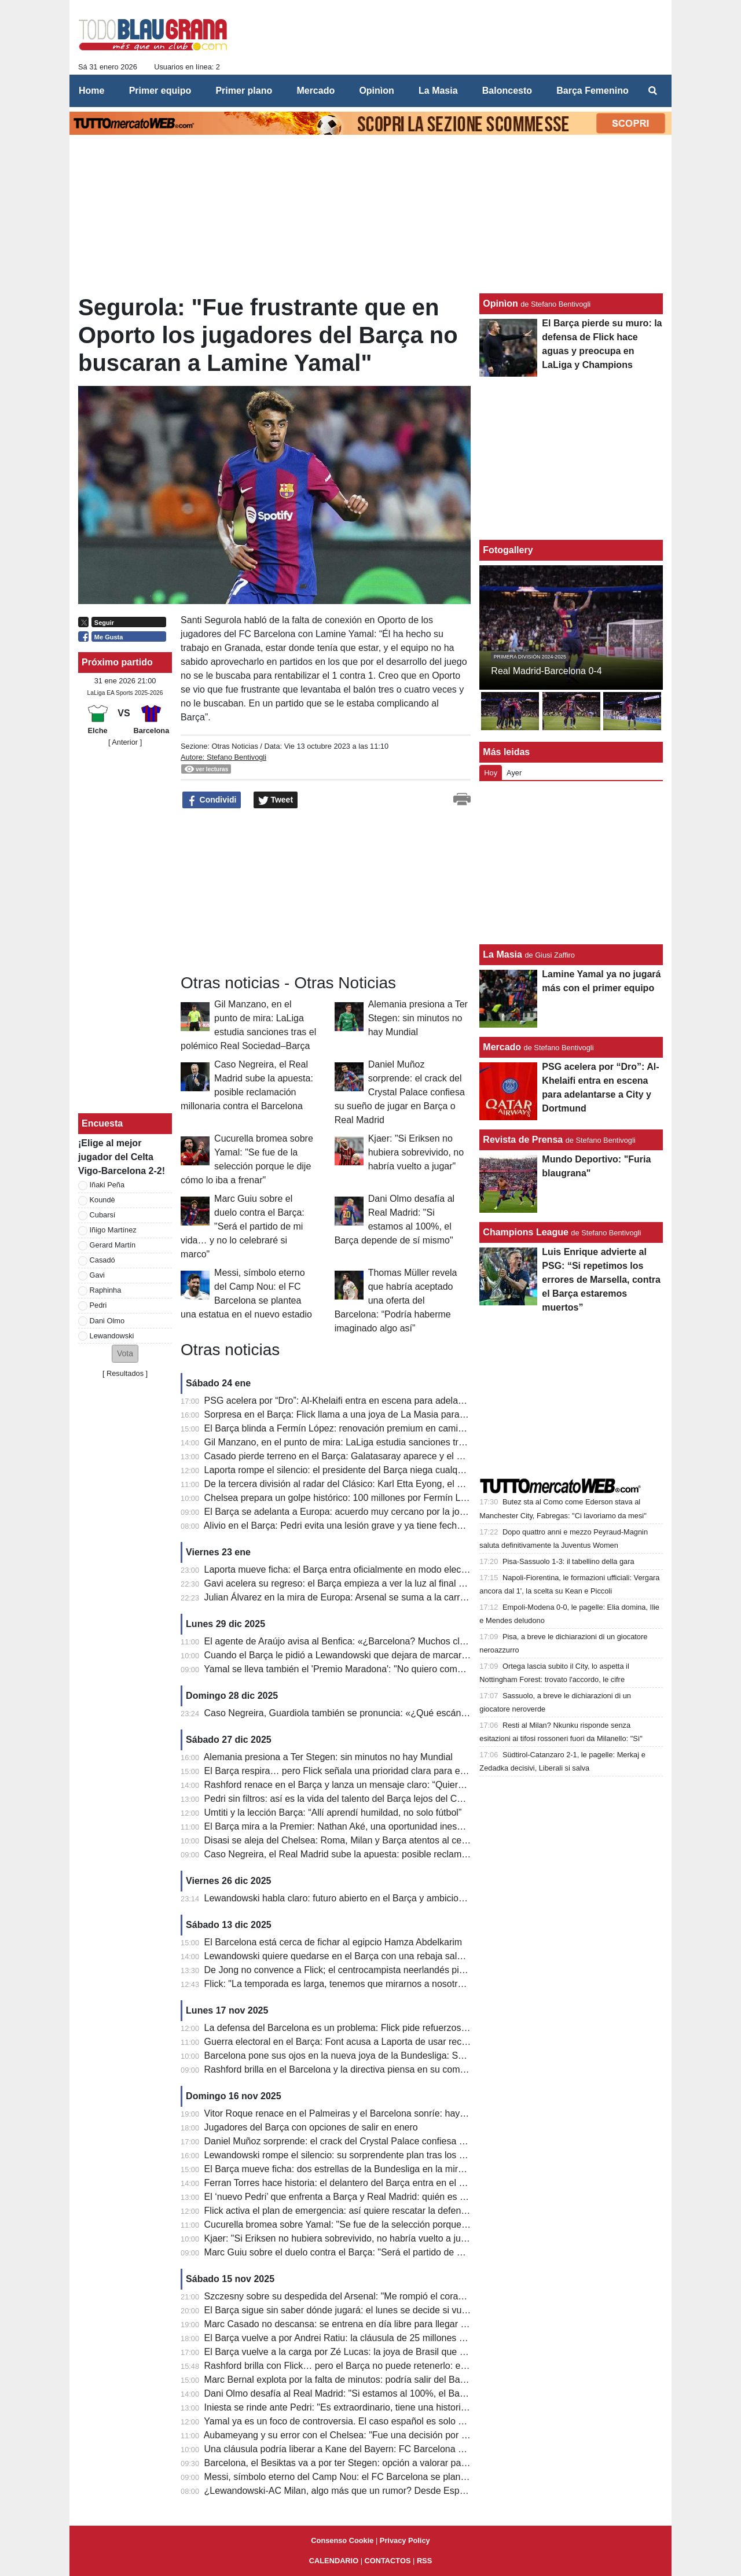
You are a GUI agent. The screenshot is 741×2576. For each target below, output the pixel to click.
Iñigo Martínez (113, 1230)
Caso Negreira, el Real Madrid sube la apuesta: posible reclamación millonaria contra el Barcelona (406, 1854)
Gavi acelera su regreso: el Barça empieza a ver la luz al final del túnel (349, 1583)
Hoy (490, 772)
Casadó (102, 1260)
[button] (125, 1354)
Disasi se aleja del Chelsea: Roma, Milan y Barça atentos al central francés (358, 1840)
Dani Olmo (107, 1320)
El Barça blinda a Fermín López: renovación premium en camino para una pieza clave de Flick (397, 1428)
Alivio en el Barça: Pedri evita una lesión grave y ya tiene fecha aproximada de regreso (382, 1525)
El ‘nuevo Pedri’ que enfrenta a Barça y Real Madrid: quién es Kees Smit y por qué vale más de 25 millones (424, 2197)
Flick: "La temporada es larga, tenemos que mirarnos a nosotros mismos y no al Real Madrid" (396, 1984)
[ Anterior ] (125, 742)
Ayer (514, 772)
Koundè (102, 1199)
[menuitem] (653, 90)
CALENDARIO (333, 2560)
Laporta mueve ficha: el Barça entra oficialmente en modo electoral (341, 1569)
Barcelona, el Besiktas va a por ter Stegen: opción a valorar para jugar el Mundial (370, 2463)
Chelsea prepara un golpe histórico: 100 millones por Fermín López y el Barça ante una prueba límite (411, 1498)
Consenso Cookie (342, 2540)
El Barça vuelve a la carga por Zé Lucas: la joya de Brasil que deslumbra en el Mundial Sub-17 (398, 2352)
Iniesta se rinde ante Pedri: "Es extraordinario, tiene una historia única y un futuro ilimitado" (390, 2407)
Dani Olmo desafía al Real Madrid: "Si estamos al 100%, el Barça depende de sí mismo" (385, 2393)
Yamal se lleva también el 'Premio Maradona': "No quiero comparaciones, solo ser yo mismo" (394, 1669)
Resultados (125, 1373)
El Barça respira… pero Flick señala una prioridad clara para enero (341, 1771)
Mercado (502, 1047)
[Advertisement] (267, 891)
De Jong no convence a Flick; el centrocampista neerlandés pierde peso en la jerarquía (383, 1970)
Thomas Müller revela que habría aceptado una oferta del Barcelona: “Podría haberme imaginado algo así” (396, 1300)
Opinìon (500, 303)
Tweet (276, 800)
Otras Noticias (234, 746)
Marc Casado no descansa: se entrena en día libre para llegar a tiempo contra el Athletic (385, 2324)
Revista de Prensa (523, 1140)
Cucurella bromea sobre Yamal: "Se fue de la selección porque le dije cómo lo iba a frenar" (390, 2224)
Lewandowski (112, 1335)
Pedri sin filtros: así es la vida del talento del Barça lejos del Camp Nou (349, 1799)
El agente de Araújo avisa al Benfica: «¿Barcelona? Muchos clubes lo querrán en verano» (388, 1641)
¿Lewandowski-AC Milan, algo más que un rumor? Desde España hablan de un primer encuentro (404, 2491)
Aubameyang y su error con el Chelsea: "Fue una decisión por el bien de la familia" (374, 2435)
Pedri (98, 1305)
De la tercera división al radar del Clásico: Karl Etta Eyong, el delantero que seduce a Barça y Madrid (411, 1484)
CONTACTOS (388, 2560)
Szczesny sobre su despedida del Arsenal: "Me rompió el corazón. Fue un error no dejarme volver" (406, 2296)
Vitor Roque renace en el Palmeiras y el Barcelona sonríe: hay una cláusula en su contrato (390, 2113)
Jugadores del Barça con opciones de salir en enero (311, 2127)
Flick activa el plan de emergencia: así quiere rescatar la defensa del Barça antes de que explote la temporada (431, 2211)
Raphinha (106, 1290)
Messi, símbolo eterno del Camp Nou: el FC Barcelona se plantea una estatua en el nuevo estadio (405, 2477)
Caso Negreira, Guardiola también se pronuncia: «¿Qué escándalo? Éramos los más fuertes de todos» (415, 1713)
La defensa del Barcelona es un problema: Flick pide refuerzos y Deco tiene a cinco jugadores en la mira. (420, 2028)
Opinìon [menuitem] (376, 90)
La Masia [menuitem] (438, 90)
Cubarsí (103, 1214)
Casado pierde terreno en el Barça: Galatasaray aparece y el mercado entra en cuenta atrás (393, 1456)
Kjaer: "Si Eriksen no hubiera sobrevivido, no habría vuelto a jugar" (416, 1152)
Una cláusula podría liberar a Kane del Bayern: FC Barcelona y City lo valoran (364, 2449)
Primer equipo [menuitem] (160, 90)
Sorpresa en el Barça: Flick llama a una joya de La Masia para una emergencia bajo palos (389, 1414)
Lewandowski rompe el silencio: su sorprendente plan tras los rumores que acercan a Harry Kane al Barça (422, 2155)
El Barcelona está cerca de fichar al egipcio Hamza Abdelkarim (333, 1942)
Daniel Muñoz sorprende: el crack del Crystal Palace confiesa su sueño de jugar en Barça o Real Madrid (400, 1092)
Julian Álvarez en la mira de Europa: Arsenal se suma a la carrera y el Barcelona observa (387, 1597)
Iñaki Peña (107, 1184)
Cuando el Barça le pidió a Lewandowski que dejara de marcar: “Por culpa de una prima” (386, 1655)
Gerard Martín (113, 1245)
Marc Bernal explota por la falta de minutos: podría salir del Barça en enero (358, 2379)
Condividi (212, 800)
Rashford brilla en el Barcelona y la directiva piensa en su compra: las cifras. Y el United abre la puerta (414, 2069)
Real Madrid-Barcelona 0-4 (546, 671)
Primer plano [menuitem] (243, 90)
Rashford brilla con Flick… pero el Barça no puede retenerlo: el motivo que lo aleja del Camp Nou (404, 2366)
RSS (424, 2560)
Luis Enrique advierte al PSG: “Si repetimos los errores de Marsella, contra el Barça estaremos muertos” (601, 1279)
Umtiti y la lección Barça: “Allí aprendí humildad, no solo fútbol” (333, 1812)
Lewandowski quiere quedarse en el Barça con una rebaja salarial (339, 1956)
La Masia (502, 954)
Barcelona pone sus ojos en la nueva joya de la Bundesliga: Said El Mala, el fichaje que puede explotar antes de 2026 (446, 2055)
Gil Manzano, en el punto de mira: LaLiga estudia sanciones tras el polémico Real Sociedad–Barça (407, 1442)
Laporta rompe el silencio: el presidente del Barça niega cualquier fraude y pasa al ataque (388, 1470)
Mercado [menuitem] (315, 90)
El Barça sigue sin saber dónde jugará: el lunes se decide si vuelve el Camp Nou (369, 2310)
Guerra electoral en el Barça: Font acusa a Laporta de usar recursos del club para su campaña (398, 2042)
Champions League (525, 1232)
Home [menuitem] (91, 90)
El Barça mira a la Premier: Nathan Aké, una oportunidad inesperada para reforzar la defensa (395, 1826)
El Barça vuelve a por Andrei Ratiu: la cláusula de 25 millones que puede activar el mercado (392, 2338)
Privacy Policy (405, 2540)
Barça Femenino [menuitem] (592, 90)
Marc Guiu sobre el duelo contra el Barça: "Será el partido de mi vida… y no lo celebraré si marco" (243, 1226)
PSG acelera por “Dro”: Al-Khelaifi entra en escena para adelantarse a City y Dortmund (382, 1400)
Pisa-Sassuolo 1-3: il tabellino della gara (568, 1561)
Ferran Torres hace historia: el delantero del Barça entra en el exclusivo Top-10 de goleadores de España (420, 2183)
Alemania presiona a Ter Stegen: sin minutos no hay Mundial (418, 1018)
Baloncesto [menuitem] (507, 90)
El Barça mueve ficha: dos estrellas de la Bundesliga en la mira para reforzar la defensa (384, 2169)
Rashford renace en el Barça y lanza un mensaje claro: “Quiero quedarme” (357, 1785)
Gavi (97, 1275)
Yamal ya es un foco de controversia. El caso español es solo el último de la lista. (370, 2421)
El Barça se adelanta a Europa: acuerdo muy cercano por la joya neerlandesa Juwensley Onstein (403, 1512)
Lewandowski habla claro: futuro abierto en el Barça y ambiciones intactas (356, 1898)
